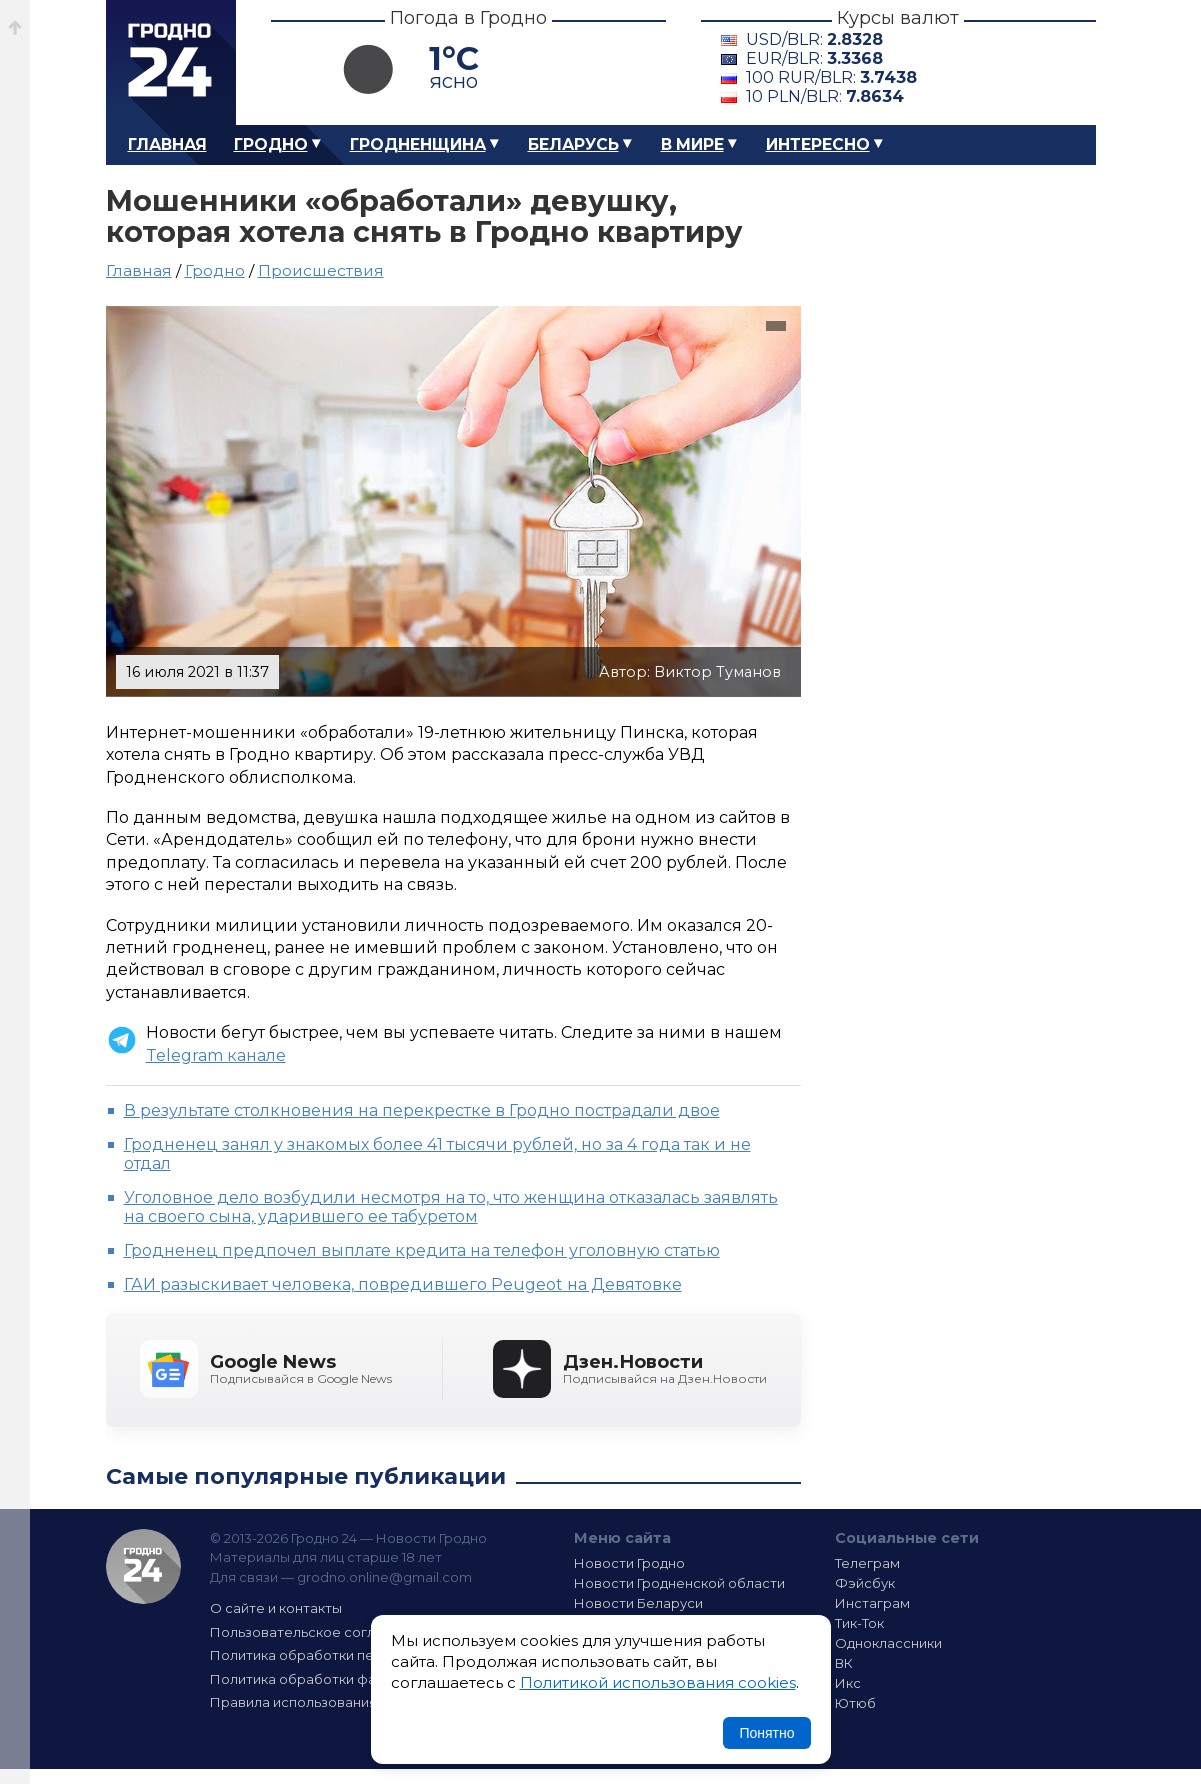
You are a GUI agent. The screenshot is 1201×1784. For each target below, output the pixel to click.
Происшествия (321, 270)
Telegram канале (216, 1055)
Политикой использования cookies (658, 1682)
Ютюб (855, 1703)
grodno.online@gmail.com (384, 1577)
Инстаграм (872, 1603)
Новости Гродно (629, 1563)
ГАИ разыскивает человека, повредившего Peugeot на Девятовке (403, 1284)
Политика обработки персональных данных (359, 1655)
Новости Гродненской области (679, 1583)
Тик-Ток (859, 1623)
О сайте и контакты (276, 1608)
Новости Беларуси (638, 1603)
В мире (692, 144)
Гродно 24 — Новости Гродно (143, 1566)
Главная (167, 144)
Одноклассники (888, 1643)
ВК (844, 1663)
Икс (848, 1683)
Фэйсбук (865, 1583)
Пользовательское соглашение (319, 1632)
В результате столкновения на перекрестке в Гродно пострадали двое (422, 1110)
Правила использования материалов (337, 1702)
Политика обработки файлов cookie (334, 1679)
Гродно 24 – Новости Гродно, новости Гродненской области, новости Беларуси (171, 62)
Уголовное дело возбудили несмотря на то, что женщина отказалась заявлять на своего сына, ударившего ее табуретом (451, 1207)
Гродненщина (418, 144)
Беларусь (573, 144)
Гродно (271, 144)
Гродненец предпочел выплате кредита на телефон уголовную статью (422, 1250)
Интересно (818, 144)
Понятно (766, 1733)
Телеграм (867, 1563)
